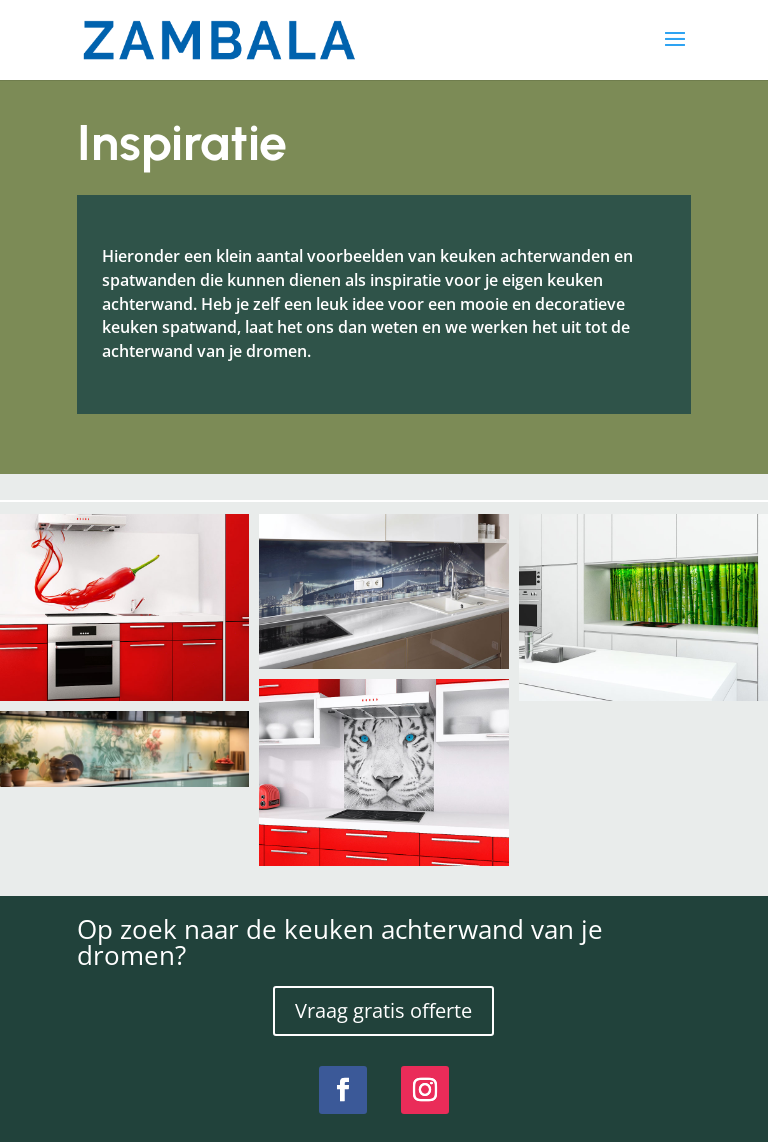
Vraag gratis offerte (383, 1010)
